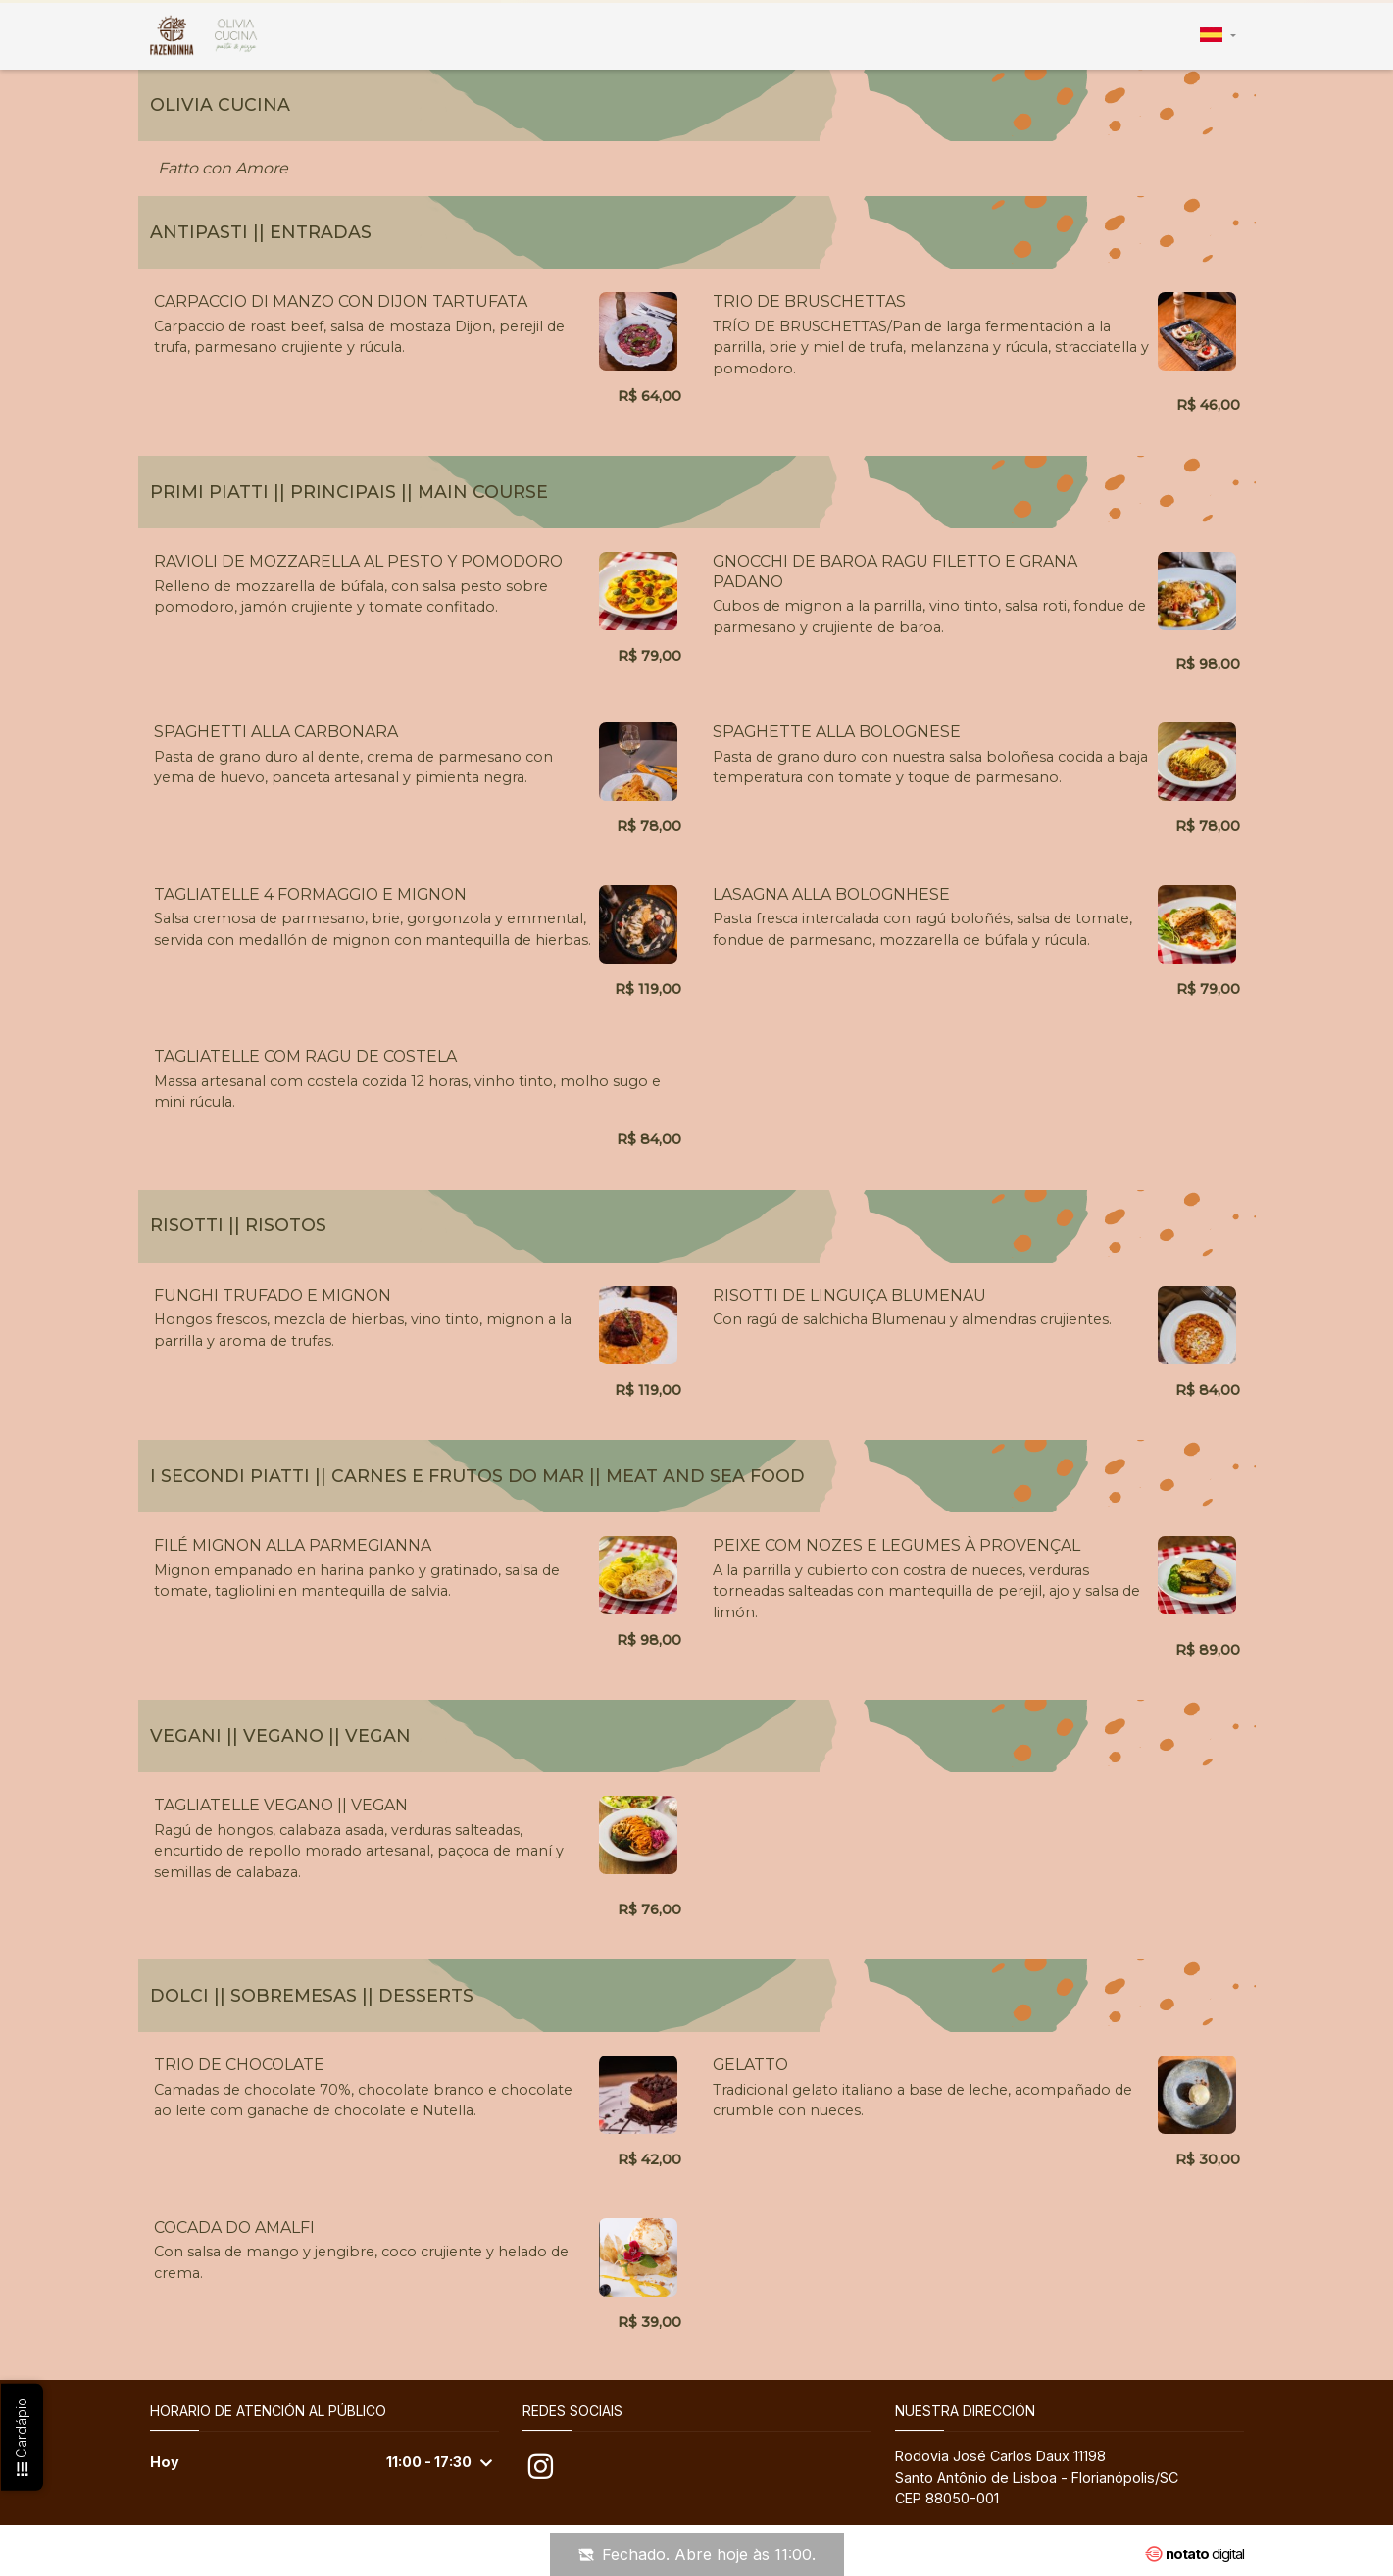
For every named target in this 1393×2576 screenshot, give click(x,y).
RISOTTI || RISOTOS (238, 1224)
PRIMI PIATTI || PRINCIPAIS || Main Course (349, 491)
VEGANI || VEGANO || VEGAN (280, 1735)
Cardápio (21, 2438)
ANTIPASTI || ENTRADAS (261, 232)
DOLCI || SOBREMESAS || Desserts (311, 1995)
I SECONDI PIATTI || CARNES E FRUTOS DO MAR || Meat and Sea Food (477, 1475)
